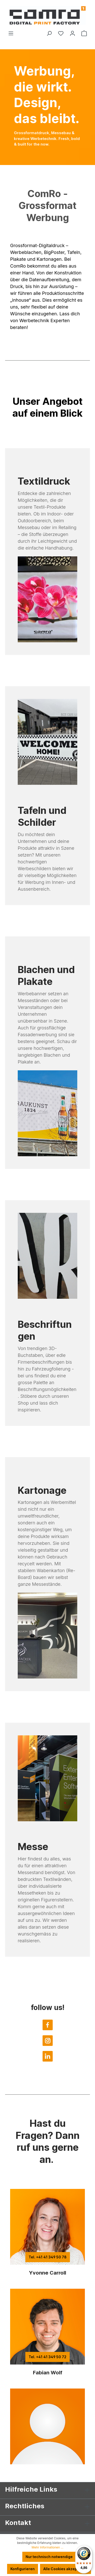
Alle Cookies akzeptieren (65, 2569)
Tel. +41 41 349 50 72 (47, 2357)
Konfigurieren (22, 2569)
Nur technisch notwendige (49, 2557)
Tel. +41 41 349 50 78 (48, 2257)
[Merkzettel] (61, 33)
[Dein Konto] (72, 33)
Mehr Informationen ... (47, 2547)
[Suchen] (49, 33)
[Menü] (11, 33)
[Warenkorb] (84, 33)
